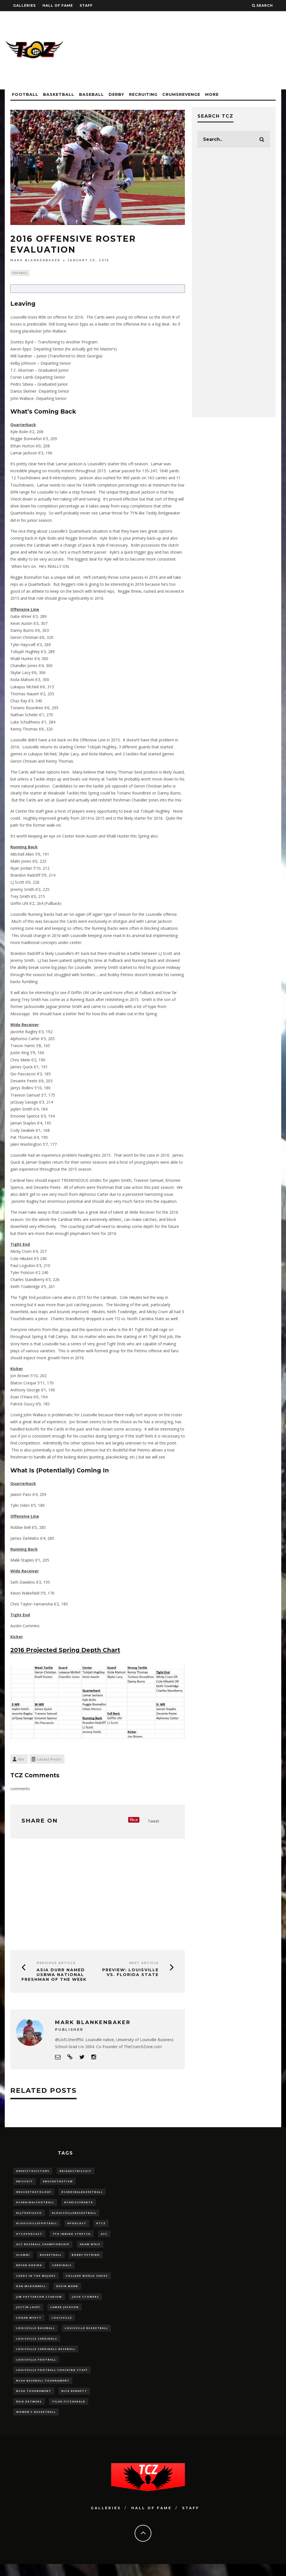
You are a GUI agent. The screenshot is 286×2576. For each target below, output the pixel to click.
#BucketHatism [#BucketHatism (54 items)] (58, 2182)
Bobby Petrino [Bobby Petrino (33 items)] (86, 2259)
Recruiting (143, 94)
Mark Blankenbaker (35, 260)
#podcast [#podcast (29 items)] (76, 2226)
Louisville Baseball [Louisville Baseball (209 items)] (35, 2336)
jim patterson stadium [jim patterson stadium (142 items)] (39, 2303)
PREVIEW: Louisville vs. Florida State (130, 1973)
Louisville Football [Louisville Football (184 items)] (36, 2369)
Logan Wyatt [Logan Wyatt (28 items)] (29, 2325)
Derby (116, 94)
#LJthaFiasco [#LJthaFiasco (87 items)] (29, 2215)
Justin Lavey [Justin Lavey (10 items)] (28, 2314)
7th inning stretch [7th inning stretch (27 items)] (72, 2237)
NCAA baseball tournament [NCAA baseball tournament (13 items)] (43, 2390)
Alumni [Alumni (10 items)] (23, 2259)
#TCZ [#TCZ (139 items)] (101, 2226)
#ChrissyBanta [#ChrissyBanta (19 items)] (78, 2204)
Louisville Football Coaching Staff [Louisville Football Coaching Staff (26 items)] (52, 2380)
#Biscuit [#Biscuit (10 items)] (24, 2182)
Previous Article (56, 1963)
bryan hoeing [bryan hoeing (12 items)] (29, 2270)
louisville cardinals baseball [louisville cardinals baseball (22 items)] (45, 2357)
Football (25, 94)
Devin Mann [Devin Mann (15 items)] (67, 2292)
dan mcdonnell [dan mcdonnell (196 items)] (31, 2292)
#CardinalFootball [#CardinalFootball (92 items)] (35, 2204)
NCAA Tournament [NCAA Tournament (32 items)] (33, 2401)
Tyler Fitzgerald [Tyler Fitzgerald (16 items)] (68, 2412)
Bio (21, 1760)
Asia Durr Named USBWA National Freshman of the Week (54, 1975)
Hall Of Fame (57, 5)
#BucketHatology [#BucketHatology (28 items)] (33, 2193)
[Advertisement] (179, 50)
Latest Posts (49, 1760)
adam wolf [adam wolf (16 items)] (90, 2248)
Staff (86, 5)
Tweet (153, 1821)
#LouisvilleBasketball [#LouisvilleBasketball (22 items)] (74, 2215)
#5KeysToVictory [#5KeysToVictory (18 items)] (32, 2171)
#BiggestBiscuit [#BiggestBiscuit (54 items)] (75, 2171)
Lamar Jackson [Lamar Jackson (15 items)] (64, 2314)
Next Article (144, 1963)
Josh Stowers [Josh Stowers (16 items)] (85, 2303)
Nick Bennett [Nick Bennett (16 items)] (74, 2401)
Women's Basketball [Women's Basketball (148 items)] (36, 2423)
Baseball (91, 94)
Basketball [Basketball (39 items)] (51, 2259)
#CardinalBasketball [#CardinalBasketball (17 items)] (82, 2193)
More (212, 94)
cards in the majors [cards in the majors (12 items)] (36, 2281)
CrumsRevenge (181, 94)
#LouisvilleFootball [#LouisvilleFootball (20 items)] (36, 2226)
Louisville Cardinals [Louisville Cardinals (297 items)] (36, 2347)
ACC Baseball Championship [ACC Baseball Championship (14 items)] (43, 2248)
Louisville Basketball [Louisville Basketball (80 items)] (86, 2336)
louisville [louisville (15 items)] (62, 2325)
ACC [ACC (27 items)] (104, 2237)
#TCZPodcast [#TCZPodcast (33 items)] (29, 2237)
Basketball (58, 94)
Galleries (24, 5)
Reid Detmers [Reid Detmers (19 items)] (29, 2412)
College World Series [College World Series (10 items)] (87, 2281)
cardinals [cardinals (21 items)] (62, 2270)
